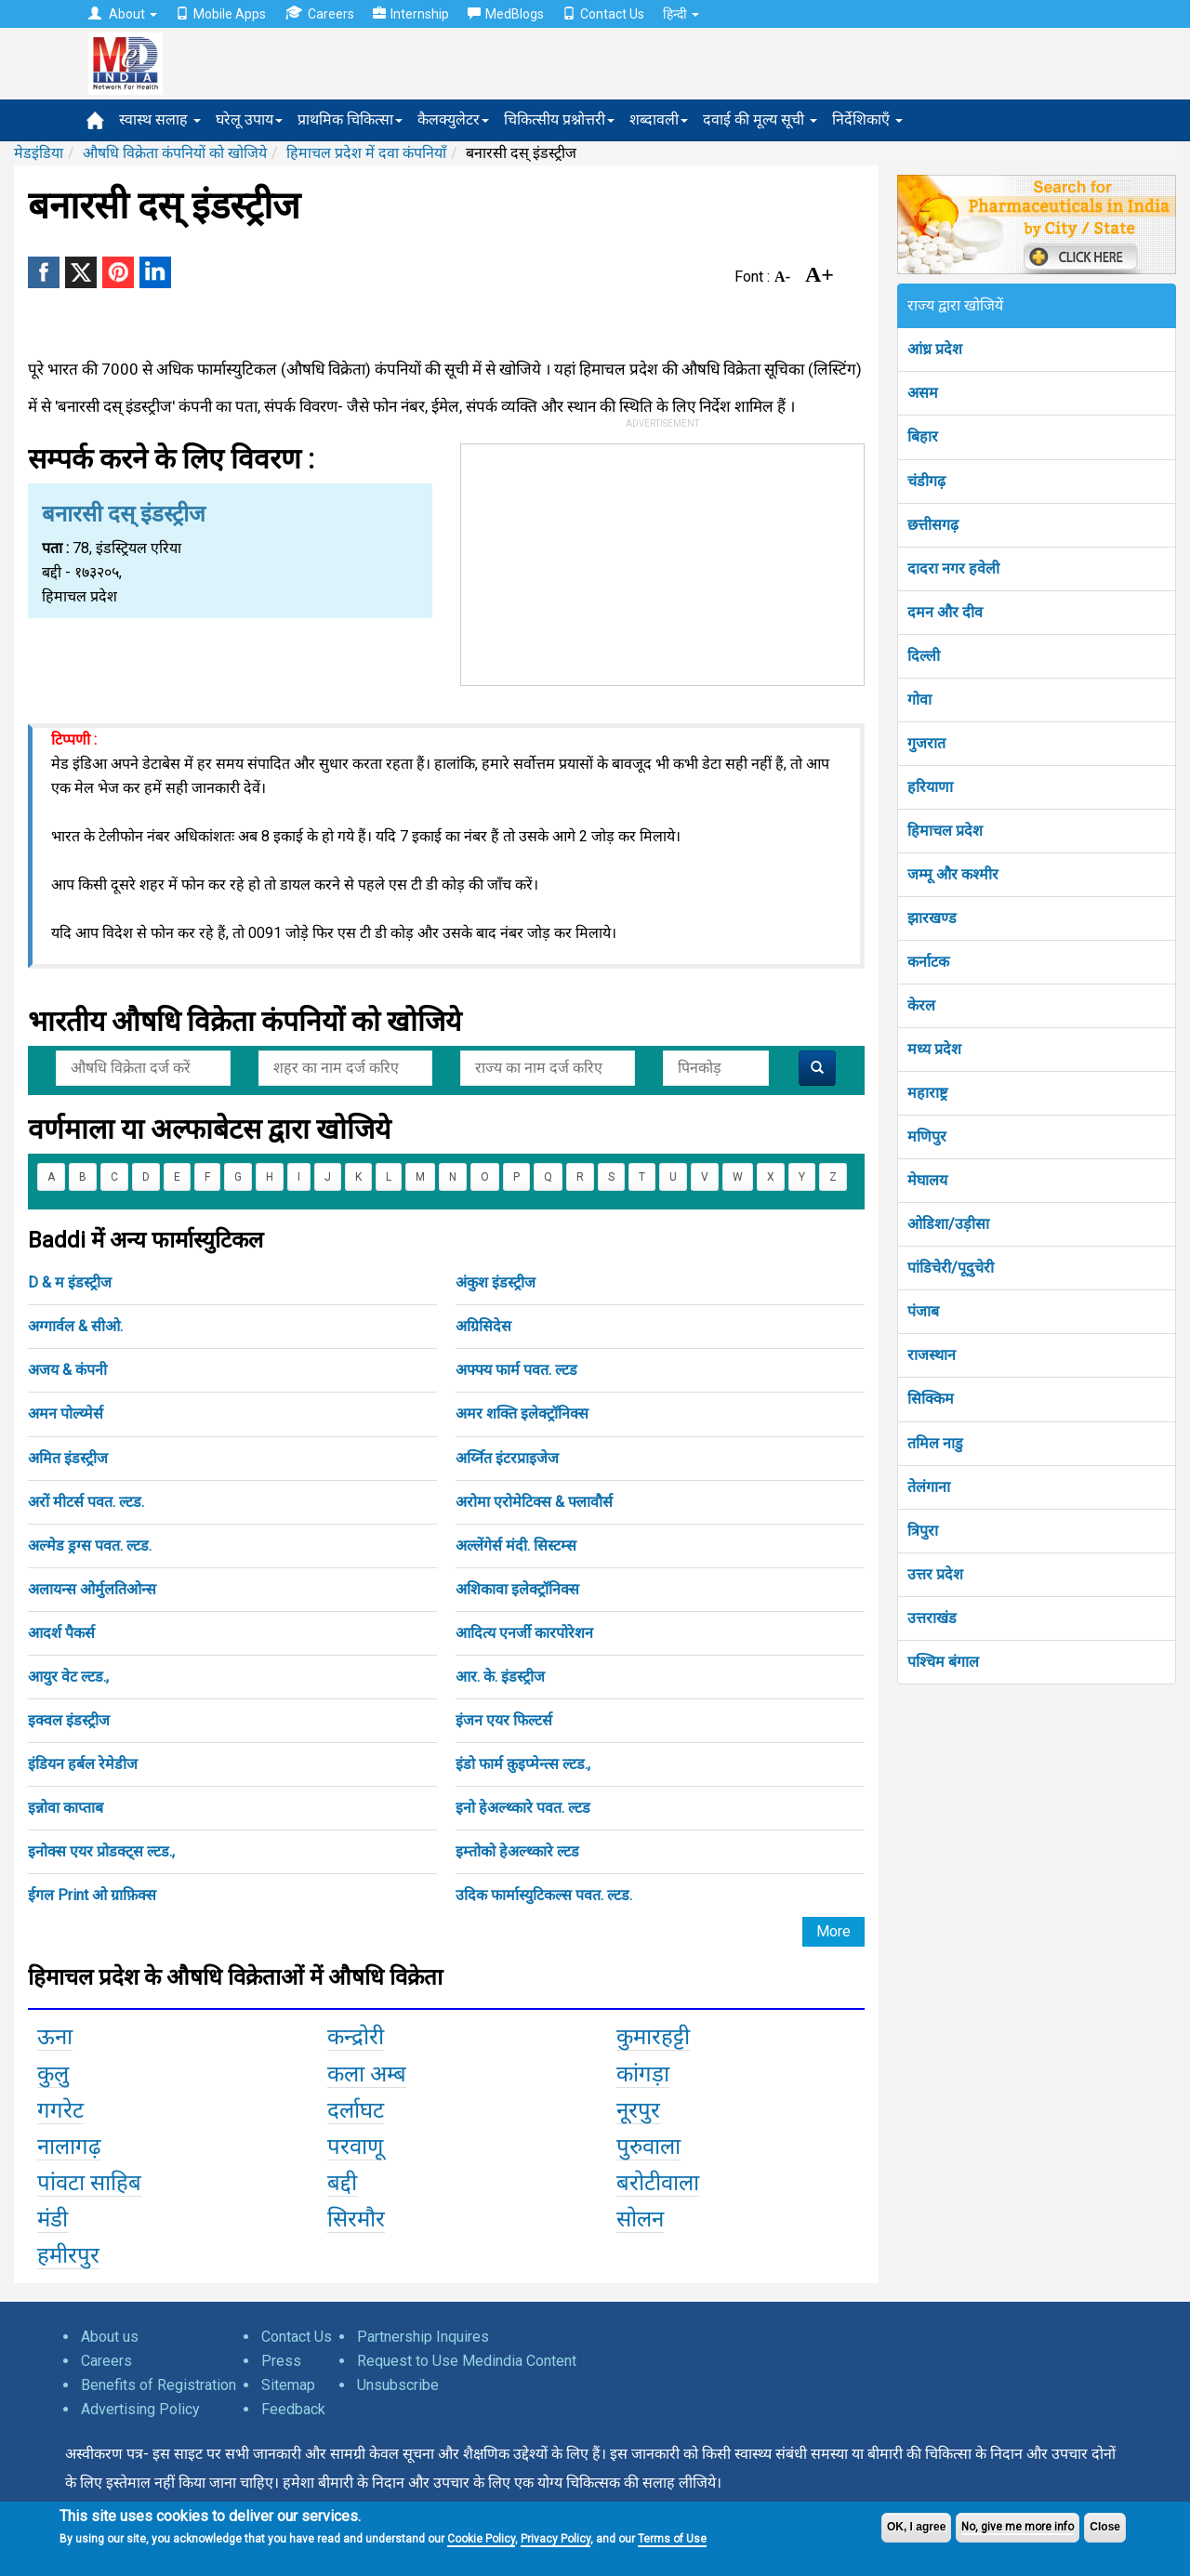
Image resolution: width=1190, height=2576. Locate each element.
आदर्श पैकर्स (61, 1633)
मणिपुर (926, 1136)
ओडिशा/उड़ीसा (948, 1224)
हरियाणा (930, 787)
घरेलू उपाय (249, 119)
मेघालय (927, 1180)
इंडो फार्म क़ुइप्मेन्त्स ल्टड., (523, 1764)
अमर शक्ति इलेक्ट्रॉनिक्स (522, 1413)
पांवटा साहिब (89, 2183)
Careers (319, 13)
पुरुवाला (648, 2146)
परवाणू (355, 2146)
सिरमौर (356, 2219)
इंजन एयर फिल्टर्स (504, 1720)
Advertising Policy (140, 2409)
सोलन (640, 2219)
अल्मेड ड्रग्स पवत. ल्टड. (90, 1545)
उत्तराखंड (932, 1618)
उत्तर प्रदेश (935, 1574)
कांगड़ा (642, 2074)
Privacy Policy (555, 2538)
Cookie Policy (481, 2538)
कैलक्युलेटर (453, 119)
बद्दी (342, 2183)
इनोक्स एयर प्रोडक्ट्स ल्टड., (101, 1851)
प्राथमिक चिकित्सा (350, 119)
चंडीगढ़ (926, 481)
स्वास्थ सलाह (160, 119)
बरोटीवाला (657, 2183)
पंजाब (923, 1311)
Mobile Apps (221, 14)
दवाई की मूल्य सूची (760, 119)
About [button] (122, 14)
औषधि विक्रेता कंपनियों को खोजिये (175, 153)
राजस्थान (931, 1355)
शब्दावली (658, 119)
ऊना (55, 2037)
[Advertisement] (662, 560)
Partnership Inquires (423, 2336)
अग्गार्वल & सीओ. (75, 1326)
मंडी (52, 2219)
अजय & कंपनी (67, 1370)
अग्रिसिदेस (483, 1326)
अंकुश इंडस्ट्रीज (496, 1282)
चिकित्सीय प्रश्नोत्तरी (559, 119)
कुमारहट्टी (653, 2037)
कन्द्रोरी (355, 2037)
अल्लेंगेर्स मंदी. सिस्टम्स (516, 1545)
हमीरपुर (68, 2255)
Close (1105, 2526)
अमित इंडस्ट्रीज (68, 1458)
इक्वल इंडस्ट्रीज (69, 1720)
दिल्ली (923, 656)
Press (281, 2361)
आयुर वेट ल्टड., (68, 1676)
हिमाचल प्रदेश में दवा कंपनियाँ (366, 153)
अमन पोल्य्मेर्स (65, 1413)
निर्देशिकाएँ (867, 119)
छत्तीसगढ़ (933, 525)
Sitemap (288, 2385)
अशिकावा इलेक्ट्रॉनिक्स (517, 1589)
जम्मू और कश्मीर (952, 874)
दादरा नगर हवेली (953, 568)
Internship (411, 14)
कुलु (53, 2074)
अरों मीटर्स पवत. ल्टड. (86, 1502)
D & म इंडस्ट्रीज (70, 1282)
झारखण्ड (932, 918)
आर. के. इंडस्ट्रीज (500, 1676)
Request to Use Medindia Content (466, 2361)
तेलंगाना (928, 1487)
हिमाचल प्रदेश (945, 830)
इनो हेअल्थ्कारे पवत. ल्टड (523, 1807)
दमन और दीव (945, 612)
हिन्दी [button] (681, 14)
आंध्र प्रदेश (934, 349)
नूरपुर (638, 2110)
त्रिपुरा (922, 1530)
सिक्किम (930, 1398)
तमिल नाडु (935, 1443)
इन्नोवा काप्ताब (65, 1807)
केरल (921, 1005)
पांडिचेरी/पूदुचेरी (950, 1267)
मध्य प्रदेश (934, 1049)
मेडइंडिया (38, 153)
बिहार (922, 436)
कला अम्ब (366, 2074)
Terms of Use (672, 2538)
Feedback (293, 2409)
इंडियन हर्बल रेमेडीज (83, 1764)
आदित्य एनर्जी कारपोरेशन (524, 1633)
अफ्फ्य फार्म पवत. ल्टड (516, 1370)
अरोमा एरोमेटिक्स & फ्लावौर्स (534, 1502)
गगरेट (60, 2110)
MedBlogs (506, 14)
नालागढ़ (69, 2146)
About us (110, 2336)
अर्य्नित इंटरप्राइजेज (507, 1458)
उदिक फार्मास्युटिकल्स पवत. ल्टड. (544, 1895)
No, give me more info (1017, 2526)
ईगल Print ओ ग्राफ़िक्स (92, 1895)
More (833, 1931)
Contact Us (603, 14)
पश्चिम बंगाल (943, 1662)
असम (922, 393)
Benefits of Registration (158, 2385)
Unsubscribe (398, 2385)
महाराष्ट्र (927, 1093)
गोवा (919, 699)
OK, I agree (916, 2526)
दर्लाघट (355, 2110)
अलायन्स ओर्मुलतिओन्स (92, 1589)
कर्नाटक (928, 962)
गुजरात (926, 743)
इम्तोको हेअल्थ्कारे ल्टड (517, 1851)
